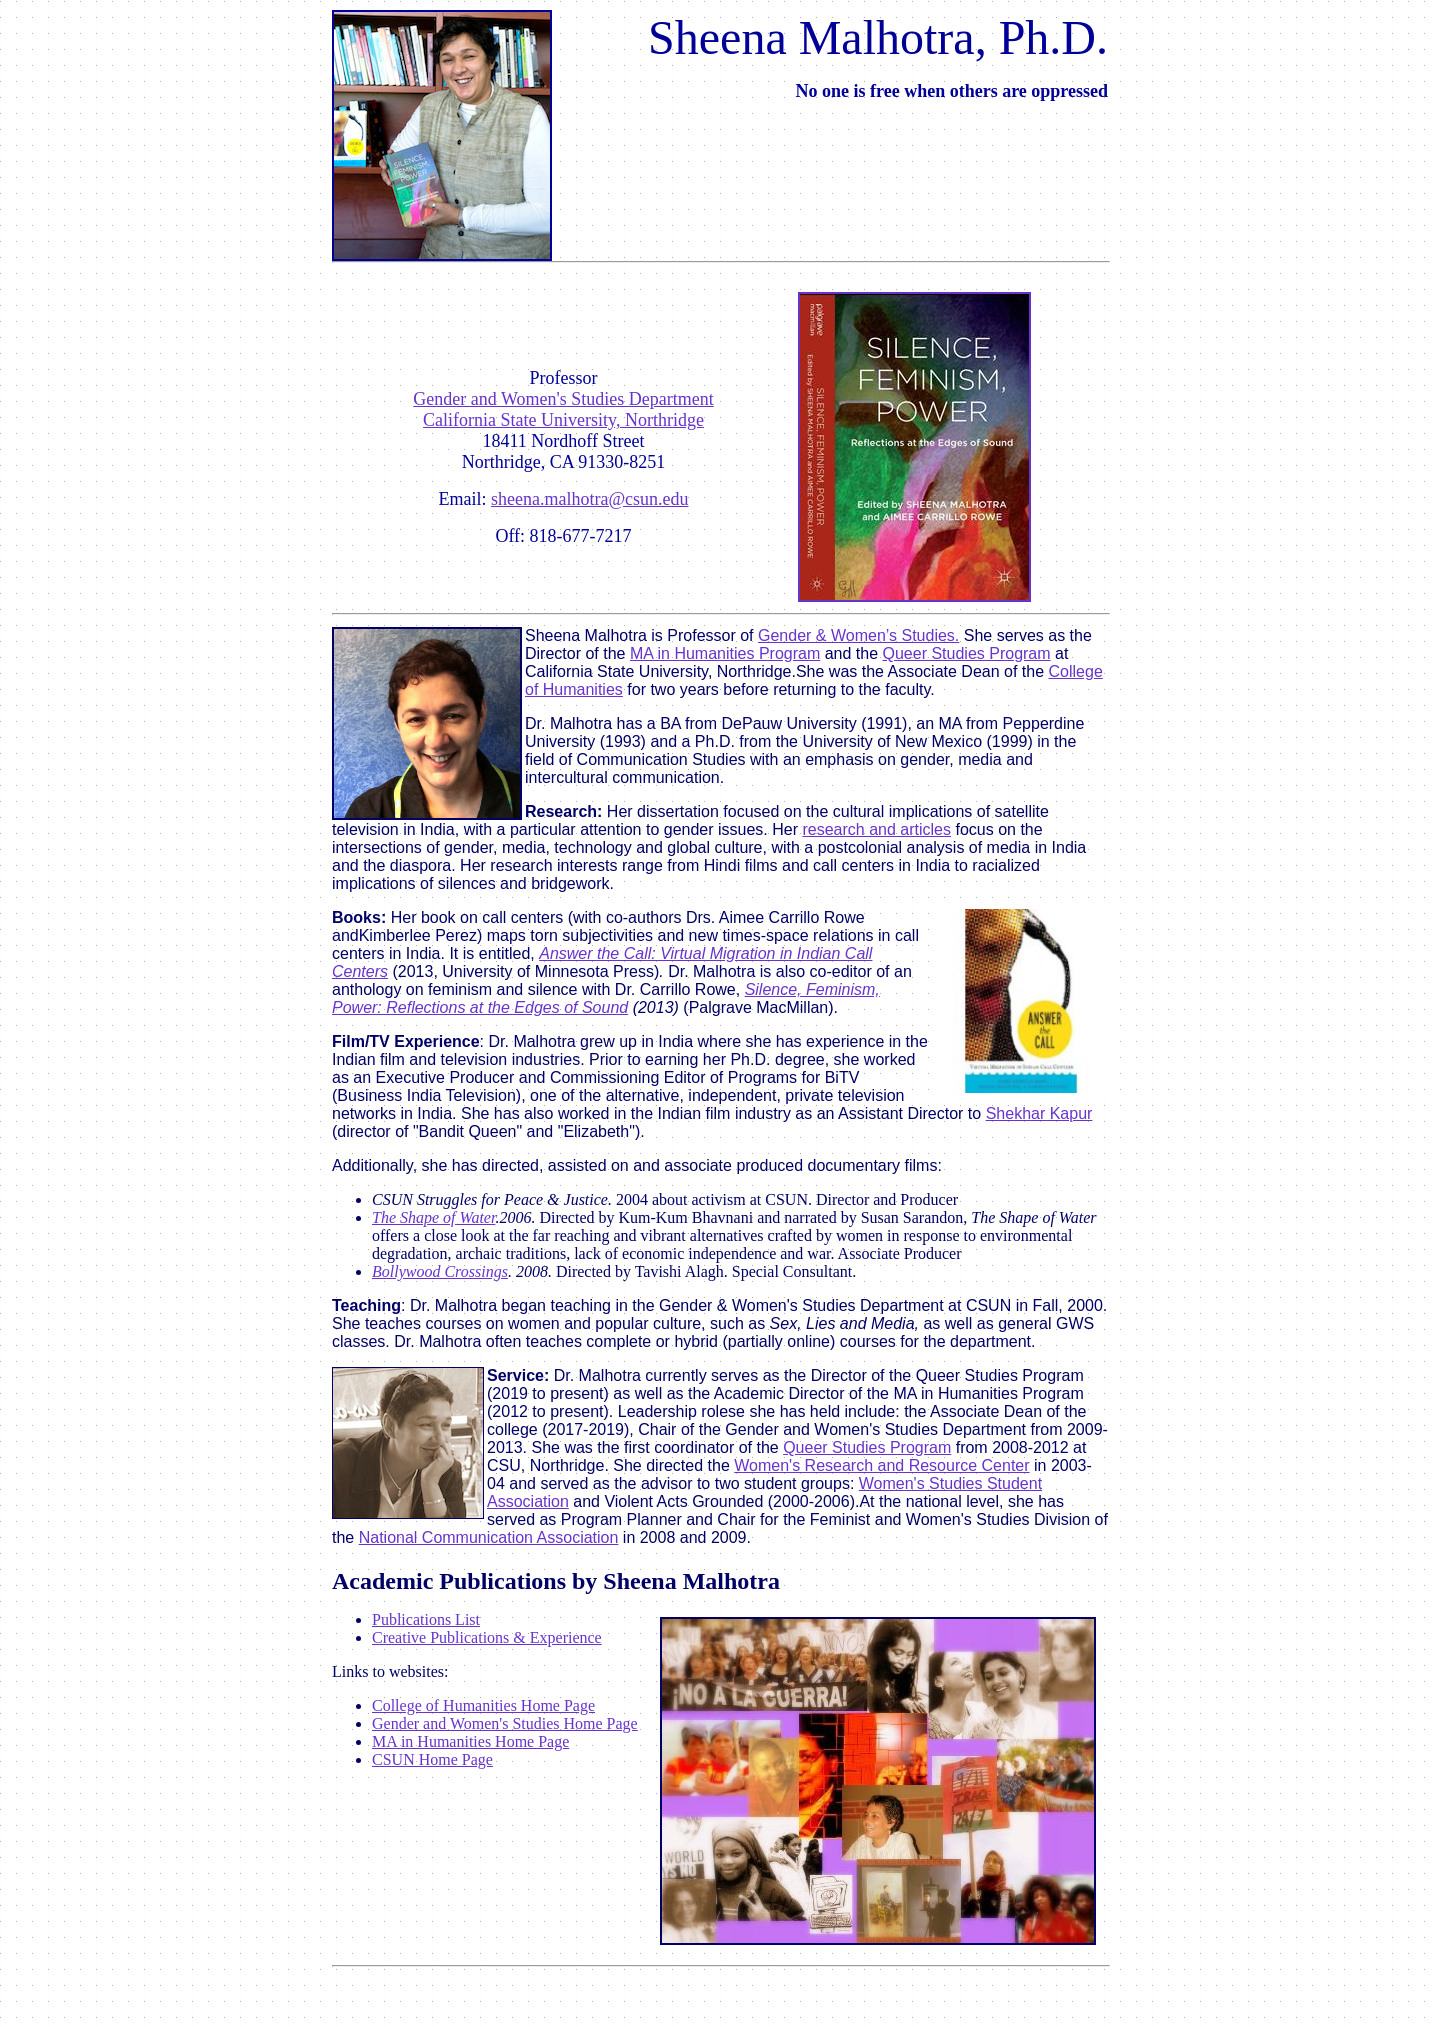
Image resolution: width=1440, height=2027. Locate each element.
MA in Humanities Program (725, 653)
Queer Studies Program (967, 653)
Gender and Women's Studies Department (563, 399)
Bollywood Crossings (440, 1271)
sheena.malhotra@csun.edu (590, 499)
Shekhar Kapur (1039, 1113)
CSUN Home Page (432, 1759)
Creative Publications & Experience (487, 1637)
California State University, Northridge (563, 420)
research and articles (876, 829)
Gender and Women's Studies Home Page (505, 1723)
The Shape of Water (433, 1217)
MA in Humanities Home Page (470, 1741)
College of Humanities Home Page (483, 1705)
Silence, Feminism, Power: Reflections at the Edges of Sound (606, 998)
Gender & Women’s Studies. (858, 635)
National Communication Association (489, 1537)
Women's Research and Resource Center (881, 1465)
